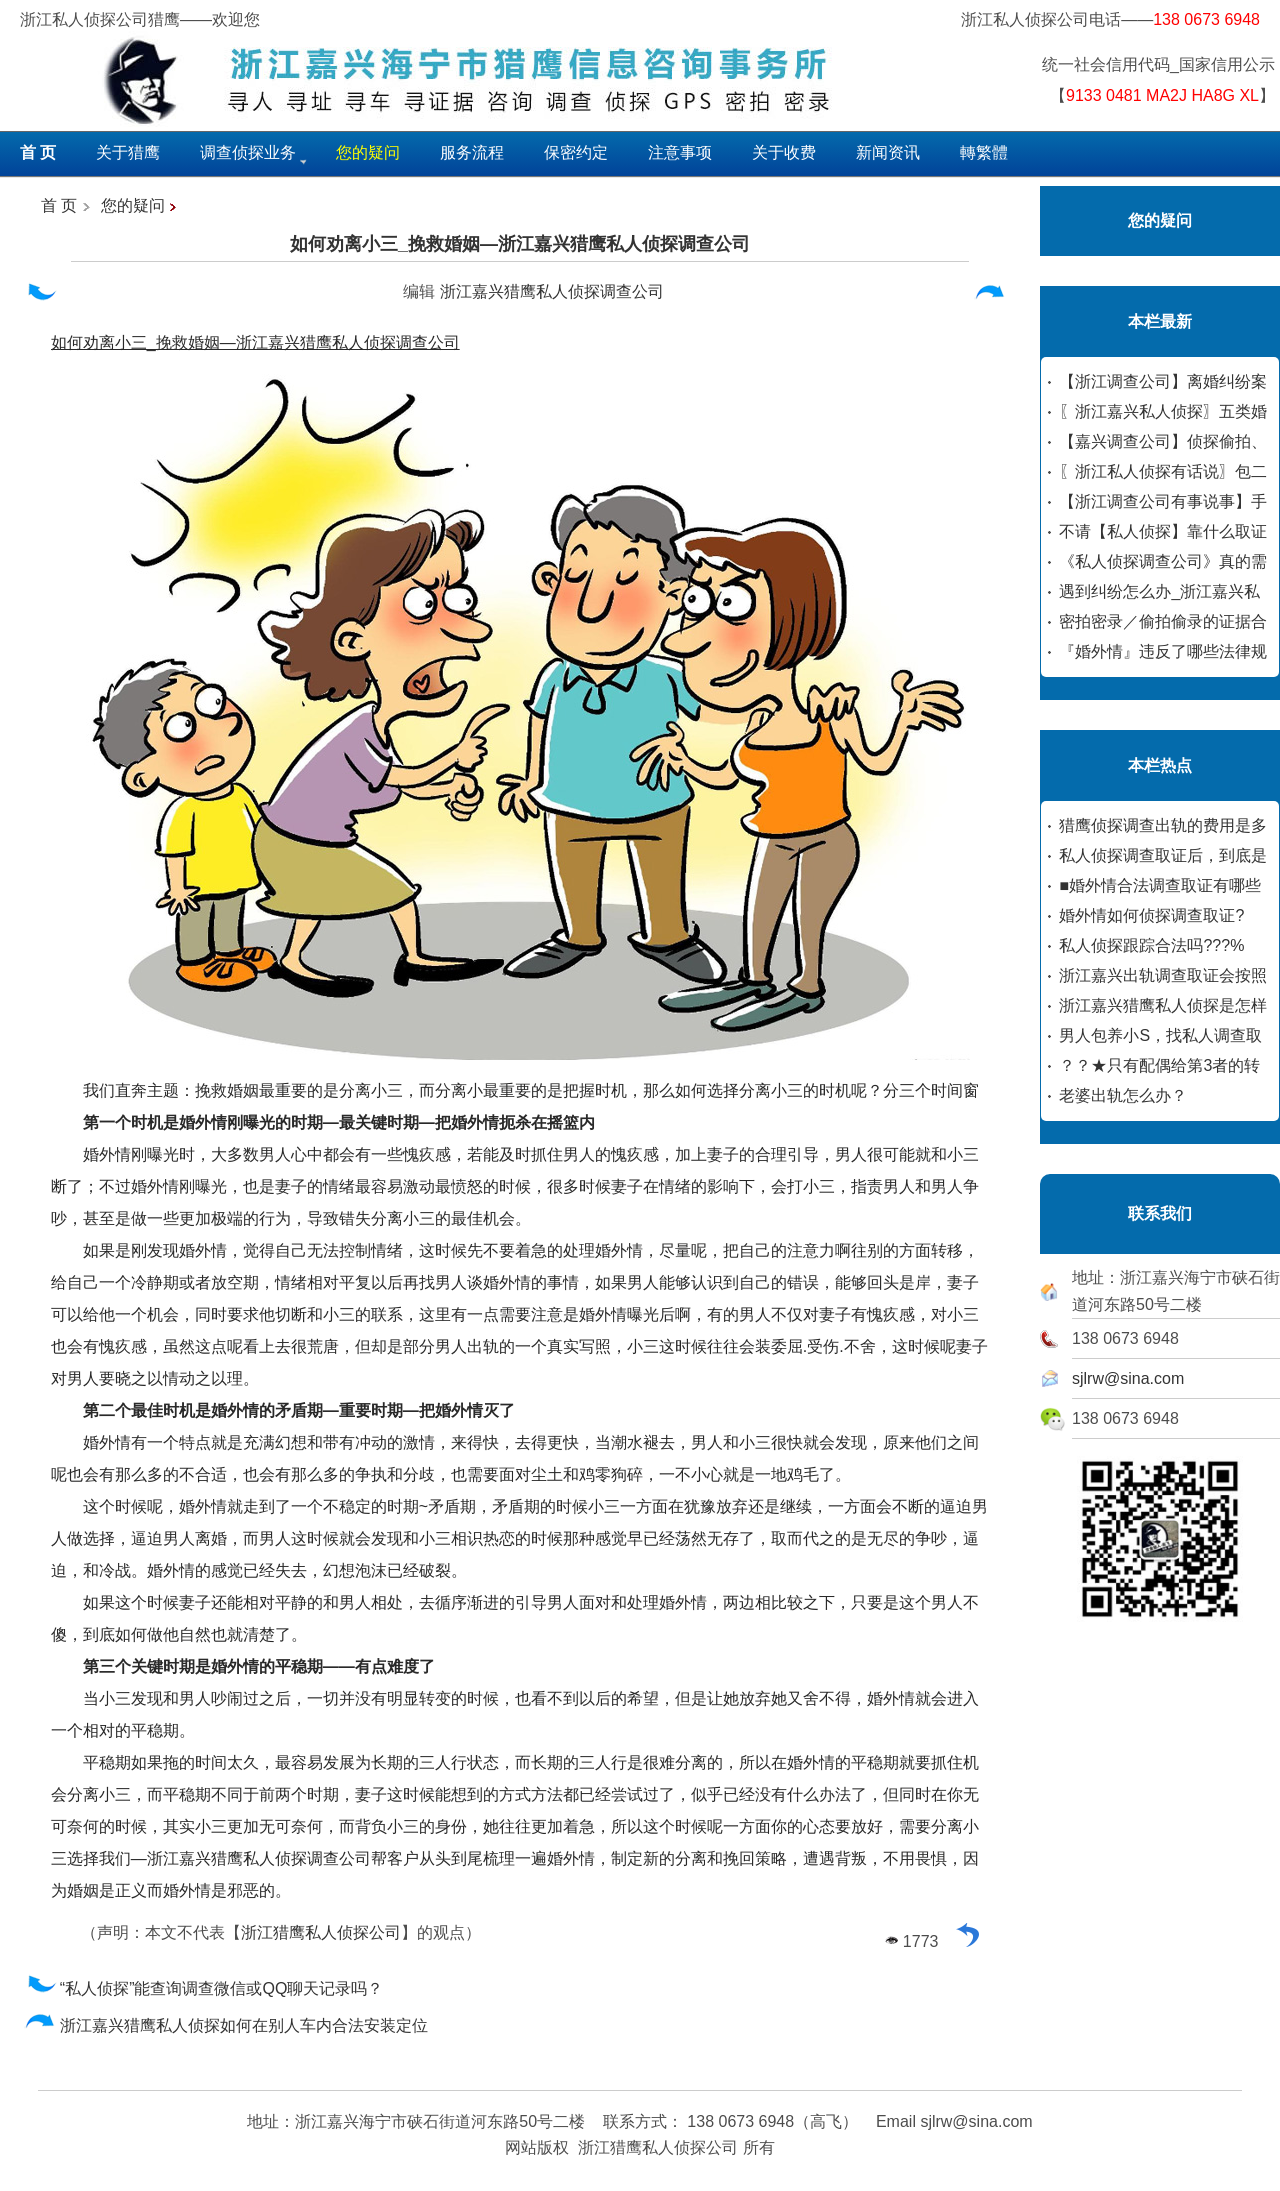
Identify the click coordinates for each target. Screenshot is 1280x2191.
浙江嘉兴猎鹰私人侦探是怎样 (1163, 1005)
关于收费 (784, 152)
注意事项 (680, 152)
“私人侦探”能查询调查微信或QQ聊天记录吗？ (204, 1988)
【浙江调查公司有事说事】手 (1163, 501)
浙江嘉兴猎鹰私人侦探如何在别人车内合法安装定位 (226, 2025)
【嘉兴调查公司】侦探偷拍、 (1163, 441)
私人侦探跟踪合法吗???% (1151, 945)
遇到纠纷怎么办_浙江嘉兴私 (1159, 591)
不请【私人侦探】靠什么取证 (1163, 531)
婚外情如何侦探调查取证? (1151, 915)
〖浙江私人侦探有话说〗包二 (1163, 471)
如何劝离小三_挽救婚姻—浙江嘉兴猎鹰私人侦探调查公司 (520, 244)
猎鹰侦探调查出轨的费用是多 (1163, 825)
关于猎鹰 (128, 152)
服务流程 (472, 152)
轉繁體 (984, 152)
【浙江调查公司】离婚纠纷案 (1163, 381)
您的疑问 (133, 205)
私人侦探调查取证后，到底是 (1163, 855)
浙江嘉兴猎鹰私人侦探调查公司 (552, 291)
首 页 (59, 205)
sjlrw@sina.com (1128, 1378)
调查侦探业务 (248, 152)
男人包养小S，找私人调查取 (1160, 1035)
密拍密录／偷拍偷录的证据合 (1163, 621)
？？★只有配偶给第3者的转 (1159, 1065)
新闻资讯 (888, 152)
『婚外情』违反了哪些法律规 (1163, 651)
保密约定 (576, 152)
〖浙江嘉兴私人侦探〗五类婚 (1163, 411)
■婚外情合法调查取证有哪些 (1160, 885)
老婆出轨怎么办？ (1123, 1095)
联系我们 (1160, 1213)
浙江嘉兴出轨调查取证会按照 (1163, 975)
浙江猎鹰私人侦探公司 (321, 1932)
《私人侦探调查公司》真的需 (1163, 561)
